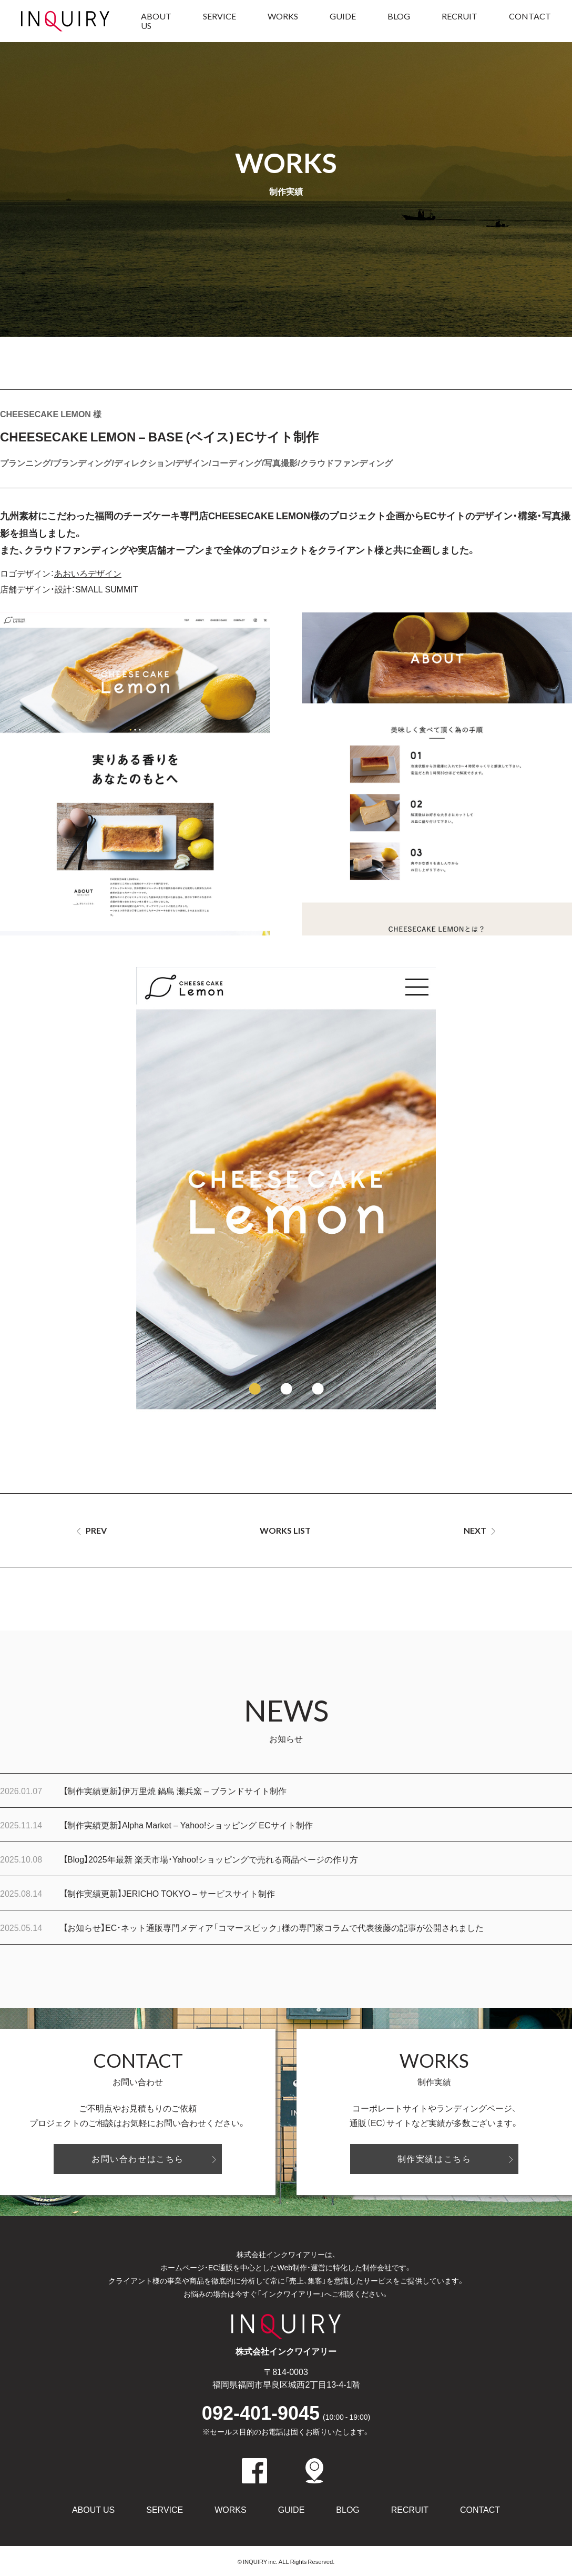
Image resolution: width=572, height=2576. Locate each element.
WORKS (283, 16)
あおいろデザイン (87, 573)
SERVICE (219, 16)
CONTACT (530, 16)
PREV (96, 1530)
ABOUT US (156, 21)
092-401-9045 (286, 2412)
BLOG (398, 16)
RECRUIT (459, 16)
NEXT (475, 1530)
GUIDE (343, 16)
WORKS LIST (285, 1530)
